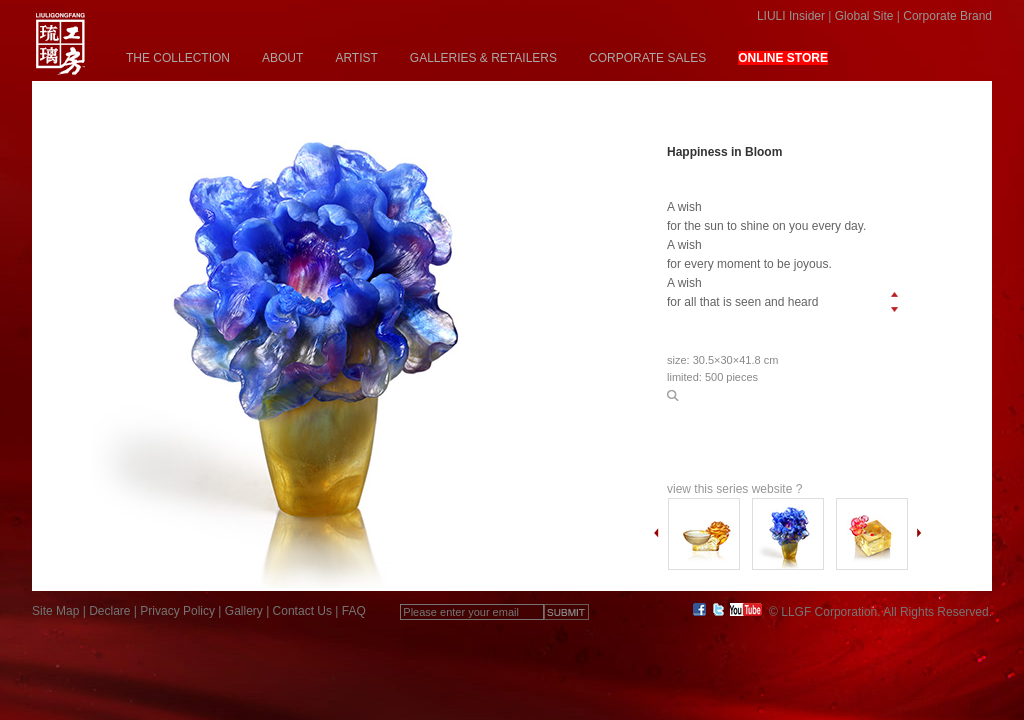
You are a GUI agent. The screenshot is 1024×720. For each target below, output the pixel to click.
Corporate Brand (947, 16)
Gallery (244, 611)
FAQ (354, 611)
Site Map (55, 611)
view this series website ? (734, 489)
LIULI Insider (791, 16)
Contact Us (302, 611)
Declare (109, 611)
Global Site (864, 16)
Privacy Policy (177, 611)
